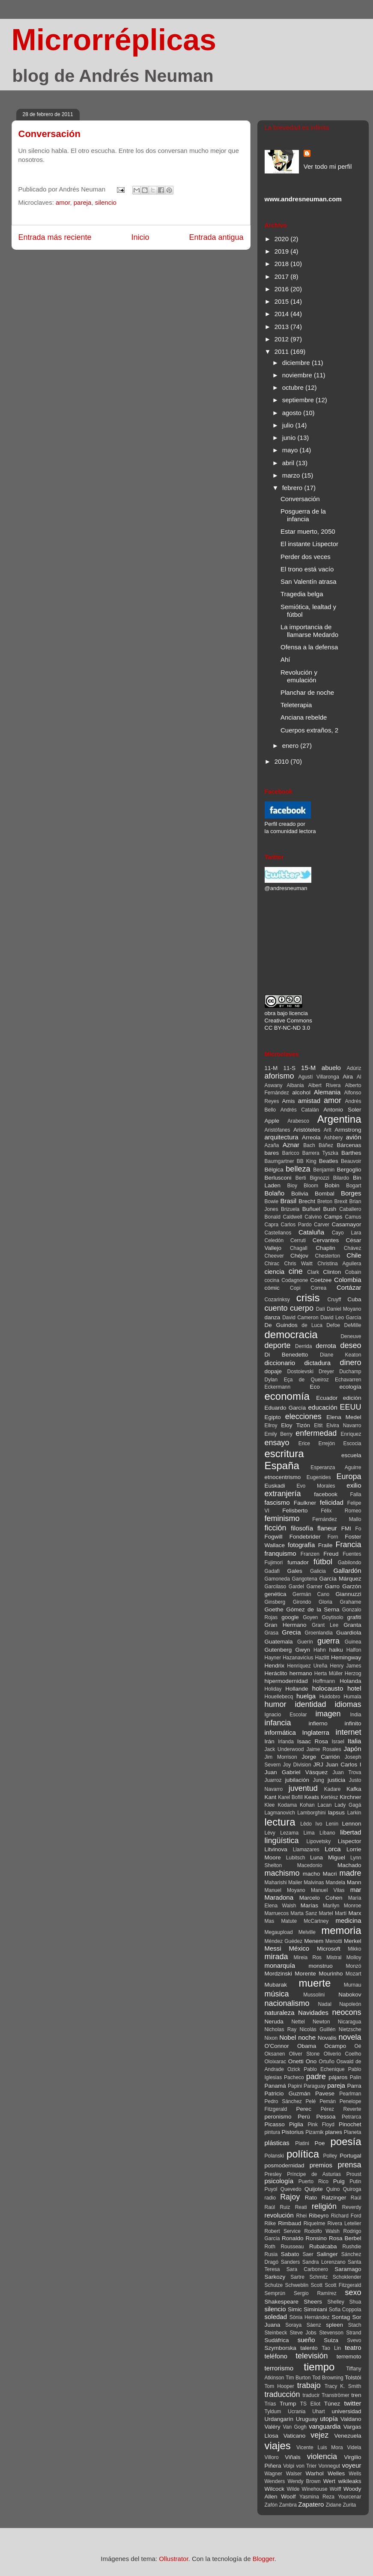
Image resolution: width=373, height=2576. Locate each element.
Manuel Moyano (285, 1890)
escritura (284, 1453)
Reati (301, 2207)
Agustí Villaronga (318, 1077)
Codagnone (294, 1280)
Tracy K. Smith (343, 2386)
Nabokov (349, 1994)
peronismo (278, 2116)
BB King (306, 1161)
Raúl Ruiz (277, 2207)
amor (63, 202)
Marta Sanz (303, 1913)
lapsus (336, 1812)
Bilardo (341, 1178)
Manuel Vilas (327, 1890)
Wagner (274, 2474)
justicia (336, 1780)
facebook (325, 1494)
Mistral (333, 1957)
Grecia (291, 1632)
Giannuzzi (348, 1594)
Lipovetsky (319, 1841)
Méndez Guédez (284, 1941)
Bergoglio (349, 1169)
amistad (309, 1100)
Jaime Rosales (323, 1749)
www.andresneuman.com (303, 199)
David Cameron (300, 1318)
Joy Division (297, 1765)
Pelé (310, 2101)
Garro (332, 1586)
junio (290, 437)
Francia (348, 1544)
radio (270, 2198)
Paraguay (314, 2086)
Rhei (301, 2216)
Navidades (313, 2012)
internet (348, 1732)
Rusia (271, 2254)
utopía (329, 2418)
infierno (317, 1723)
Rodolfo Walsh (322, 2231)
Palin (355, 2077)
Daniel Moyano (344, 1309)
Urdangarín (279, 2419)
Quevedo (290, 2189)
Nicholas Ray (281, 2029)
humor (275, 1704)
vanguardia (324, 2426)
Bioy (292, 1186)
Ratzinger (334, 2197)
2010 (283, 761)
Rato (311, 2197)
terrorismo (279, 2368)
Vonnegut (329, 2466)
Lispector (349, 1841)
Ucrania (296, 2412)
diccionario (280, 1362)
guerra (328, 1641)
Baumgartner (279, 1161)
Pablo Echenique (324, 2069)
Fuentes (352, 1554)
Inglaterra (315, 1732)
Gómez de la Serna (312, 1609)
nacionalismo (287, 2003)
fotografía (301, 1544)
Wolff (335, 2489)
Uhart (318, 2412)
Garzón (351, 1586)
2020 (283, 238)
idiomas (347, 1704)
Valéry (272, 2427)
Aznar (291, 1144)
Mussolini (314, 1995)
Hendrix (275, 1665)
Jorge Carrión (320, 1757)
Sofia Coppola (345, 2310)
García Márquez (340, 1578)
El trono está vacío (307, 569)
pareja (83, 202)
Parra (354, 2086)
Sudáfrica (277, 2340)
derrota (326, 1345)
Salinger (327, 2254)
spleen (334, 2325)
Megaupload (279, 1932)
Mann (354, 1882)
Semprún (275, 2293)
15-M (308, 1067)
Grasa (272, 1633)
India (355, 1715)
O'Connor (277, 2046)
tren (356, 2395)
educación (322, 1407)
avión (353, 1137)
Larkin (354, 1813)
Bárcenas (349, 1145)
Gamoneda (277, 1579)
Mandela (335, 1883)
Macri (329, 1874)
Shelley (335, 2302)
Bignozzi (319, 1178)
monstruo (320, 1966)
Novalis (327, 2038)
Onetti (296, 2061)
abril (289, 462)
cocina (272, 1280)
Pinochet (350, 2124)
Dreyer (326, 1372)
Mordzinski (278, 1973)
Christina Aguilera (339, 1264)
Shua (355, 2302)
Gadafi (272, 1571)
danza (272, 1317)
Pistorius (293, 2132)
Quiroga (352, 2189)
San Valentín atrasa (308, 581)
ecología (350, 1387)
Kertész (329, 1797)
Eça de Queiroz (306, 1380)
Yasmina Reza (316, 2497)
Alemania (327, 1092)
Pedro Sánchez (283, 2101)
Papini (295, 2086)
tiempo (319, 2367)
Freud (330, 1554)
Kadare (332, 1789)
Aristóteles (306, 1130)
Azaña (272, 1145)
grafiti (354, 1617)
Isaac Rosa (312, 1741)
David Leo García (340, 1318)
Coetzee (320, 1280)
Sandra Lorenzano (324, 2262)
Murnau (352, 1985)
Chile (353, 1255)
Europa (348, 1476)
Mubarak (276, 1984)
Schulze (274, 2285)
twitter (352, 2403)
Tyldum (273, 2412)
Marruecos (277, 1913)
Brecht (306, 1201)
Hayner (273, 1658)
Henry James (345, 1666)
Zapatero (311, 2504)
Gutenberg (278, 1650)
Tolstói (353, 2377)
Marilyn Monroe (342, 1906)
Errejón (326, 1443)
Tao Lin (331, 2348)
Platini (302, 2143)
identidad (310, 1704)
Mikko (354, 1949)
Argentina (339, 1119)
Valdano (350, 2419)
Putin (355, 2182)
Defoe (333, 1325)
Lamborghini (311, 1813)
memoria (341, 1930)
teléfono (276, 2356)
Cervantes (326, 1240)
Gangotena (304, 1579)
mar (355, 1889)
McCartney (316, 1921)
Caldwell (292, 1217)
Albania (295, 1085)
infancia (278, 1722)
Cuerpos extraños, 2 (309, 730)
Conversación (49, 134)
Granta (352, 1625)
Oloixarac (275, 2062)
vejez (319, 2435)
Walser (294, 2474)
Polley (330, 2156)
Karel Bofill (290, 1797)
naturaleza (280, 2012)
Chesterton (327, 1256)
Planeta (352, 2132)
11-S (289, 1068)
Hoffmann (324, 1681)
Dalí (320, 1309)
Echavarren (348, 1380)
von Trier (306, 2466)
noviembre (298, 375)
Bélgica (274, 1169)
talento (309, 2348)
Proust (353, 2174)
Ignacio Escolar (286, 1715)
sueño (306, 2339)
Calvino (313, 1217)
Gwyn (302, 1650)
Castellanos (278, 1233)
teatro (353, 2347)
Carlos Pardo (296, 1225)
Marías (309, 1905)
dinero (350, 1362)
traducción (282, 2394)
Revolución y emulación (298, 676)
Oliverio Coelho (342, 2054)
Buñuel (311, 1209)
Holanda (350, 1681)
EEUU (350, 1407)
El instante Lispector (309, 543)
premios (321, 2165)
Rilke (270, 2223)
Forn (333, 1537)
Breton (324, 1201)
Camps (333, 1216)
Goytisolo (332, 1617)
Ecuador (326, 1398)
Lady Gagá (347, 1805)
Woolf (288, 2496)
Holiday (273, 1689)
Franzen (310, 1554)
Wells (355, 2474)
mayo (291, 450)
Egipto (273, 1417)
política (302, 2154)
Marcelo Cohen (321, 1898)
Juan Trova (347, 1772)
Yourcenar (349, 2497)
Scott (316, 2285)
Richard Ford (346, 2216)
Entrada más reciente (55, 237)
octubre (293, 387)
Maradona (279, 1897)
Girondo (302, 1602)
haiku (336, 1650)
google (290, 1617)
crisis (308, 1297)
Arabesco (298, 1121)
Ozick (293, 2069)
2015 (283, 301)
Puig (339, 2181)
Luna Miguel (327, 1857)
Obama (306, 2046)
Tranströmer (335, 2395)
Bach (309, 1145)
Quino (333, 2189)
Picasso (275, 2124)
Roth (270, 2247)
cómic (272, 1288)
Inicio (140, 237)
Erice (304, 1443)
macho (311, 1874)
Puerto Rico (313, 2182)
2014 (283, 313)
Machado (349, 1865)
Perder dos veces (305, 556)
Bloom (311, 1186)
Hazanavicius (298, 1658)
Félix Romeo (341, 1511)
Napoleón (350, 2004)
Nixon (271, 2038)
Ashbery (333, 1138)
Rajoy (290, 2197)
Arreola (311, 1137)
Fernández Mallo (336, 1519)
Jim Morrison (281, 1757)
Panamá (275, 2086)
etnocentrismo (283, 1477)
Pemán (327, 2101)
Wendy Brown (303, 2481)
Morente (305, 1973)
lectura (280, 1822)
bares (272, 1153)
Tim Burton (298, 2378)
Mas (270, 1921)
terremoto (349, 2356)
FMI (346, 1528)
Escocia (352, 1443)
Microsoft (328, 1948)
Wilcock (275, 2489)
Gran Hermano (286, 1625)
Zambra (288, 2505)
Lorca (333, 1849)
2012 (283, 339)
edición (352, 1398)
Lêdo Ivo (311, 1824)
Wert (329, 2481)
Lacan (325, 1805)
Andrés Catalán (299, 1110)
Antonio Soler (342, 1109)
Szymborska (280, 2348)
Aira (348, 1076)
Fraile (325, 1545)
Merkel (352, 1941)
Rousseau (292, 2247)
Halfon (353, 1650)
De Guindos (281, 1325)
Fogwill (274, 1536)
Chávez (352, 1248)
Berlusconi (278, 1177)
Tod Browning (327, 2378)
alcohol (301, 1092)
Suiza (331, 2340)
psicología (279, 2181)
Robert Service (283, 2231)
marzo (292, 475)
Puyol (271, 2189)
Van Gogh (295, 2427)
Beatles (328, 1161)
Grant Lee (325, 1625)
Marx (355, 1913)
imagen (328, 1713)
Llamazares (306, 1850)
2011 (283, 351)
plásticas (277, 2142)
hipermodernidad (286, 1681)
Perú (304, 2116)
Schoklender (347, 2277)
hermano (300, 1673)
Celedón (274, 1240)
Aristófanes (277, 1130)
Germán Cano (310, 1594)
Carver (321, 1225)
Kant (271, 1797)
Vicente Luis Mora (319, 2447)
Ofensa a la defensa (309, 647)
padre (316, 2076)
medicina (348, 1920)
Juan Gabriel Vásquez (296, 1772)
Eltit (318, 1425)
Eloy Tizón (295, 1425)
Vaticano (294, 2436)
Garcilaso (275, 1587)
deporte (278, 1345)
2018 (283, 263)
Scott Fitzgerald (343, 2285)
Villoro (272, 2457)
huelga (306, 1696)
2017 (283, 276)
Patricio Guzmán (287, 2093)
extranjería (283, 1493)
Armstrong (347, 1130)
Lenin (332, 1824)
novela (349, 2037)
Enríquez (350, 1434)
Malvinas (314, 1883)
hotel (354, 1688)
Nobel (287, 2037)
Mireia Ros (308, 1957)
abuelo (331, 1067)
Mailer (295, 1883)
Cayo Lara (346, 1233)
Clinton (332, 1272)
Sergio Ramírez (315, 2293)
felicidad (331, 1502)
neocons (346, 2012)
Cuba (354, 1299)
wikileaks (349, 2481)
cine (296, 1271)
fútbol (322, 1561)
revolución (279, 2215)
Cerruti (298, 1240)
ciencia (275, 1271)
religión (324, 2206)
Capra (272, 1225)
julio (288, 425)
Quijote (313, 2189)
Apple (272, 1121)
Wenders (275, 2481)
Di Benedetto (286, 1354)
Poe (319, 2143)
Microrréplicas (114, 40)
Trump (288, 2403)
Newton (321, 2022)
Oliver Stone (304, 2054)
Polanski (274, 2156)
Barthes (351, 1153)
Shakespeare (282, 2301)
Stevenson (331, 2333)
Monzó (353, 1966)
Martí (340, 1913)
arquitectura (281, 1137)
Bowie (272, 1201)
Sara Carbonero (307, 2269)
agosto (292, 412)
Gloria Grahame (340, 1602)
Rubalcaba (323, 2246)
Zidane (333, 2505)
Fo (358, 1529)
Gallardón (347, 1570)
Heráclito (276, 1673)
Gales (294, 1571)
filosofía (302, 1528)
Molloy (353, 1957)
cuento (276, 1308)
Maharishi (276, 1883)
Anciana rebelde (303, 717)
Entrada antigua (216, 237)
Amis (288, 1101)
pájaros (337, 2077)
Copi (295, 1288)
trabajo (309, 2385)
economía (287, 1396)
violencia (322, 2456)
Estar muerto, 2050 (307, 531)
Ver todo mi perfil (328, 166)
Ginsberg (275, 1602)
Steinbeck (276, 2333)
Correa (318, 1288)
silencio (105, 202)
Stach (354, 2325)
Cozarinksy (277, 1300)
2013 (283, 326)
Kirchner (350, 1797)
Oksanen (275, 2054)
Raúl (356, 2198)
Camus (353, 1217)
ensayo (277, 1442)
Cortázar (349, 1287)
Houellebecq (279, 1697)
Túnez (332, 2403)
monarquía (280, 1965)
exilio (353, 1485)
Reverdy (351, 2207)
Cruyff (334, 1300)
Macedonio (309, 1865)
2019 (283, 251)
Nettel (297, 2022)
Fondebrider (305, 1536)
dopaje (273, 1371)
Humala (352, 1697)
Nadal (324, 2004)
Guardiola (348, 1632)
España (282, 1465)
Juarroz (273, 1780)
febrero (293, 487)
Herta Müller (328, 1673)
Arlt (327, 1130)
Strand (353, 2333)
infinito (352, 1723)
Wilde (293, 2489)
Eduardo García (285, 1408)
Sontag (341, 2317)
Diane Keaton (340, 1355)
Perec (303, 2109)
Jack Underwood (284, 1749)
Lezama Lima (297, 1833)
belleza (298, 1169)
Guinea (353, 1642)
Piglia (296, 2124)
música (277, 1994)
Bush (330, 1209)
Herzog (353, 1673)
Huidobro (329, 1697)
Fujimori (274, 1563)
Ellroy (271, 1425)
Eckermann (278, 1387)
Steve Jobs (303, 2333)
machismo (282, 1873)
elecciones (303, 1416)
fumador (298, 1562)
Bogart (353, 1186)
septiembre (299, 399)
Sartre (297, 2277)
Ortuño (326, 2062)
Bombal (324, 1193)
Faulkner (305, 1503)
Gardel (296, 1587)
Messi (273, 1948)
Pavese (324, 2093)
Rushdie (351, 2247)
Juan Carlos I (343, 1764)
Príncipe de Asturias (314, 2174)
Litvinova (276, 1849)
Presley (273, 2174)
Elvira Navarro (343, 1425)
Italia (354, 1741)
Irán (270, 1741)
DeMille (352, 1325)
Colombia (347, 1279)
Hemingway (346, 1657)
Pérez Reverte (341, 2109)
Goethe (274, 1609)
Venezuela (347, 2436)
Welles (336, 2473)
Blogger (264, 2558)
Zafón (271, 2505)
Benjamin (323, 1170)
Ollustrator (173, 2558)
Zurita (349, 2505)
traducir (311, 2395)
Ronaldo (292, 2238)
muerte (315, 1983)
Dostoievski (300, 1372)
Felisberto (294, 1510)
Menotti (333, 1941)
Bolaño (275, 1193)
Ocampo (335, 2046)
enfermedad (316, 1433)
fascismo (277, 1502)
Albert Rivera (324, 1085)
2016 (283, 289)
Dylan (271, 1380)
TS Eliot (310, 2404)
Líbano (327, 1833)
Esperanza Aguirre (335, 1467)
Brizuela (290, 1209)
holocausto (327, 1688)
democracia (291, 1334)
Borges (351, 1193)
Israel (337, 1742)
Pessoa (325, 2116)
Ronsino (316, 2238)
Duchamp (350, 1372)
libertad (350, 1832)
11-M (271, 1068)
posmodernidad (284, 2165)
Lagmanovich (280, 1813)
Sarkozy (275, 2277)
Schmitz (319, 2277)
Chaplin (325, 1248)
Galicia (318, 1571)
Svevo (354, 2340)
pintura (272, 2132)
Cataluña (311, 1232)
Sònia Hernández (309, 2317)
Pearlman (350, 2094)
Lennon (351, 1823)
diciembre (297, 362)
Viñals (293, 2457)
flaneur (327, 1528)
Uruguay (307, 2419)
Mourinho (331, 1973)
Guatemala (279, 1641)
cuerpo (301, 1308)
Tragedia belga (301, 594)
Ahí (285, 659)
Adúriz (353, 1068)
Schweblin (297, 2285)
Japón (352, 1748)
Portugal (350, 2155)
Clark (313, 1272)
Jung (318, 1780)
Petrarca (351, 2117)
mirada (276, 1956)
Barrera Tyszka (320, 1153)
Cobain (353, 1272)
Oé (357, 2046)
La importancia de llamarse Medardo (309, 630)
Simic (295, 2309)
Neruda (274, 2021)
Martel (326, 1913)
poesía (345, 2141)
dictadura (317, 1362)
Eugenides (319, 1477)
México (299, 1948)
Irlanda (286, 1742)
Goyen (310, 1617)
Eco (314, 1387)
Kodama (287, 1805)
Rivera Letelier (344, 2223)
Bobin (332, 1185)
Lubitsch (295, 1858)
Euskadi (275, 1485)
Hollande (296, 1688)
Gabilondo (349, 1563)
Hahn (319, 1650)
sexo (353, 2292)
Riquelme (314, 2223)
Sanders (290, 2262)
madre (350, 1873)
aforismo (279, 1076)
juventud (303, 1788)
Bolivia (299, 1193)
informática (280, 1732)
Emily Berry (278, 1434)
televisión (311, 2356)
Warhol (314, 2473)
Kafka (353, 1789)
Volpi (288, 2466)
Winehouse (315, 2489)
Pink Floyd (320, 2125)
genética (275, 1594)
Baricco (290, 1153)
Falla (355, 1494)
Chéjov (299, 1255)
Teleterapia (296, 704)
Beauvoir (351, 1161)
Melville (307, 1932)
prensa (349, 2165)
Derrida (303, 1346)
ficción (275, 1528)
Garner (314, 1587)
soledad (276, 2316)
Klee (270, 1805)
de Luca (311, 1325)
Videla (354, 2447)
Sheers (313, 2301)
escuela (351, 1455)
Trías (270, 2404)
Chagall (298, 1248)
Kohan (307, 1805)
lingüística (282, 1840)
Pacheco (294, 2077)
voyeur (351, 2465)
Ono (311, 2061)
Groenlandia (318, 1633)
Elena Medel (343, 1417)
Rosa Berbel (345, 2238)
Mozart (353, 1974)
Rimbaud (289, 2223)
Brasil (288, 1200)
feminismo (282, 1518)
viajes (278, 2445)
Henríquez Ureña (307, 1666)
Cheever (274, 1256)
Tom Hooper (279, 2386)
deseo (350, 1345)
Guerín (305, 1642)
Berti (300, 1178)
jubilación (297, 1780)
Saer (307, 2254)
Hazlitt (322, 1658)
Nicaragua (349, 2022)
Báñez (326, 1145)
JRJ (318, 1764)
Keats (311, 1797)
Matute (289, 1921)
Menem (313, 1941)
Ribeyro (319, 2215)
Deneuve (350, 1336)
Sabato (290, 2254)
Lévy (270, 1833)
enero (291, 745)
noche (307, 2037)
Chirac (272, 1264)
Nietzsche (350, 2029)
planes (333, 2132)
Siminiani (315, 2309)
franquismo (280, 1553)
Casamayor (346, 1224)
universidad (346, 2411)
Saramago (347, 2269)
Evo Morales (316, 1486)
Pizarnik (314, 2132)
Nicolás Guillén (317, 2029)
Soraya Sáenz (303, 2325)
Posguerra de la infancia (303, 515)
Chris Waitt (298, 1264)
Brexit (340, 1201)
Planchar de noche (307, 692)
